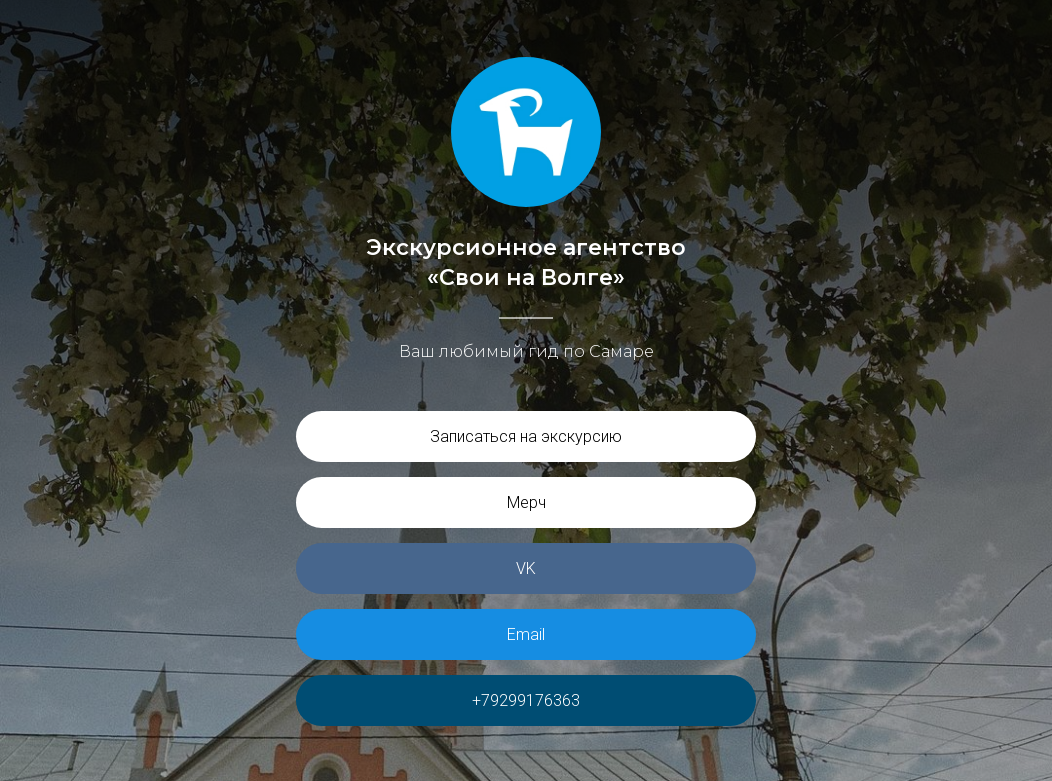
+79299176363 (526, 700)
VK (526, 568)
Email (526, 634)
